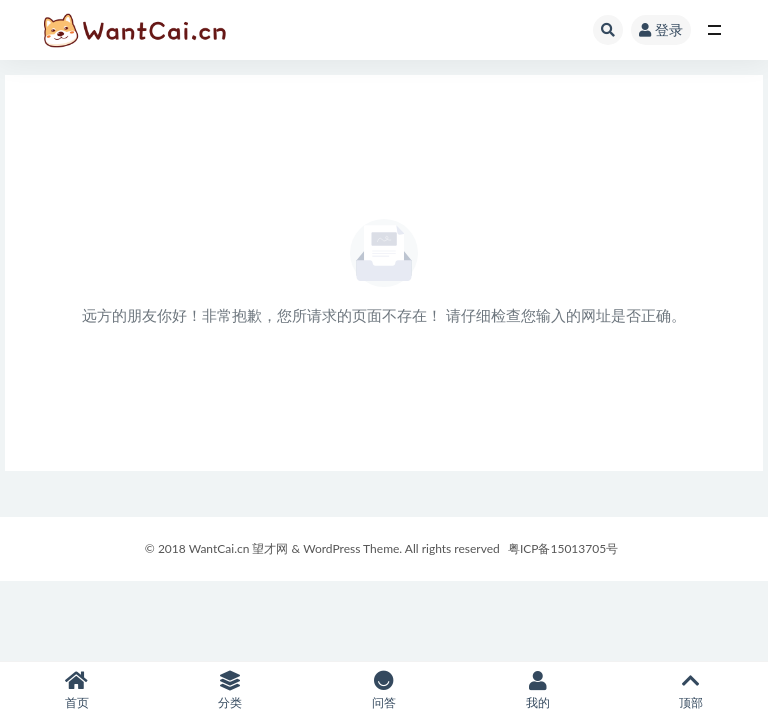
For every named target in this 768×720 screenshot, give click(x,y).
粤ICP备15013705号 (563, 548)
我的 (538, 690)
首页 (77, 690)
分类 (231, 690)
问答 (384, 690)
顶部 (691, 690)
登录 (661, 29)
